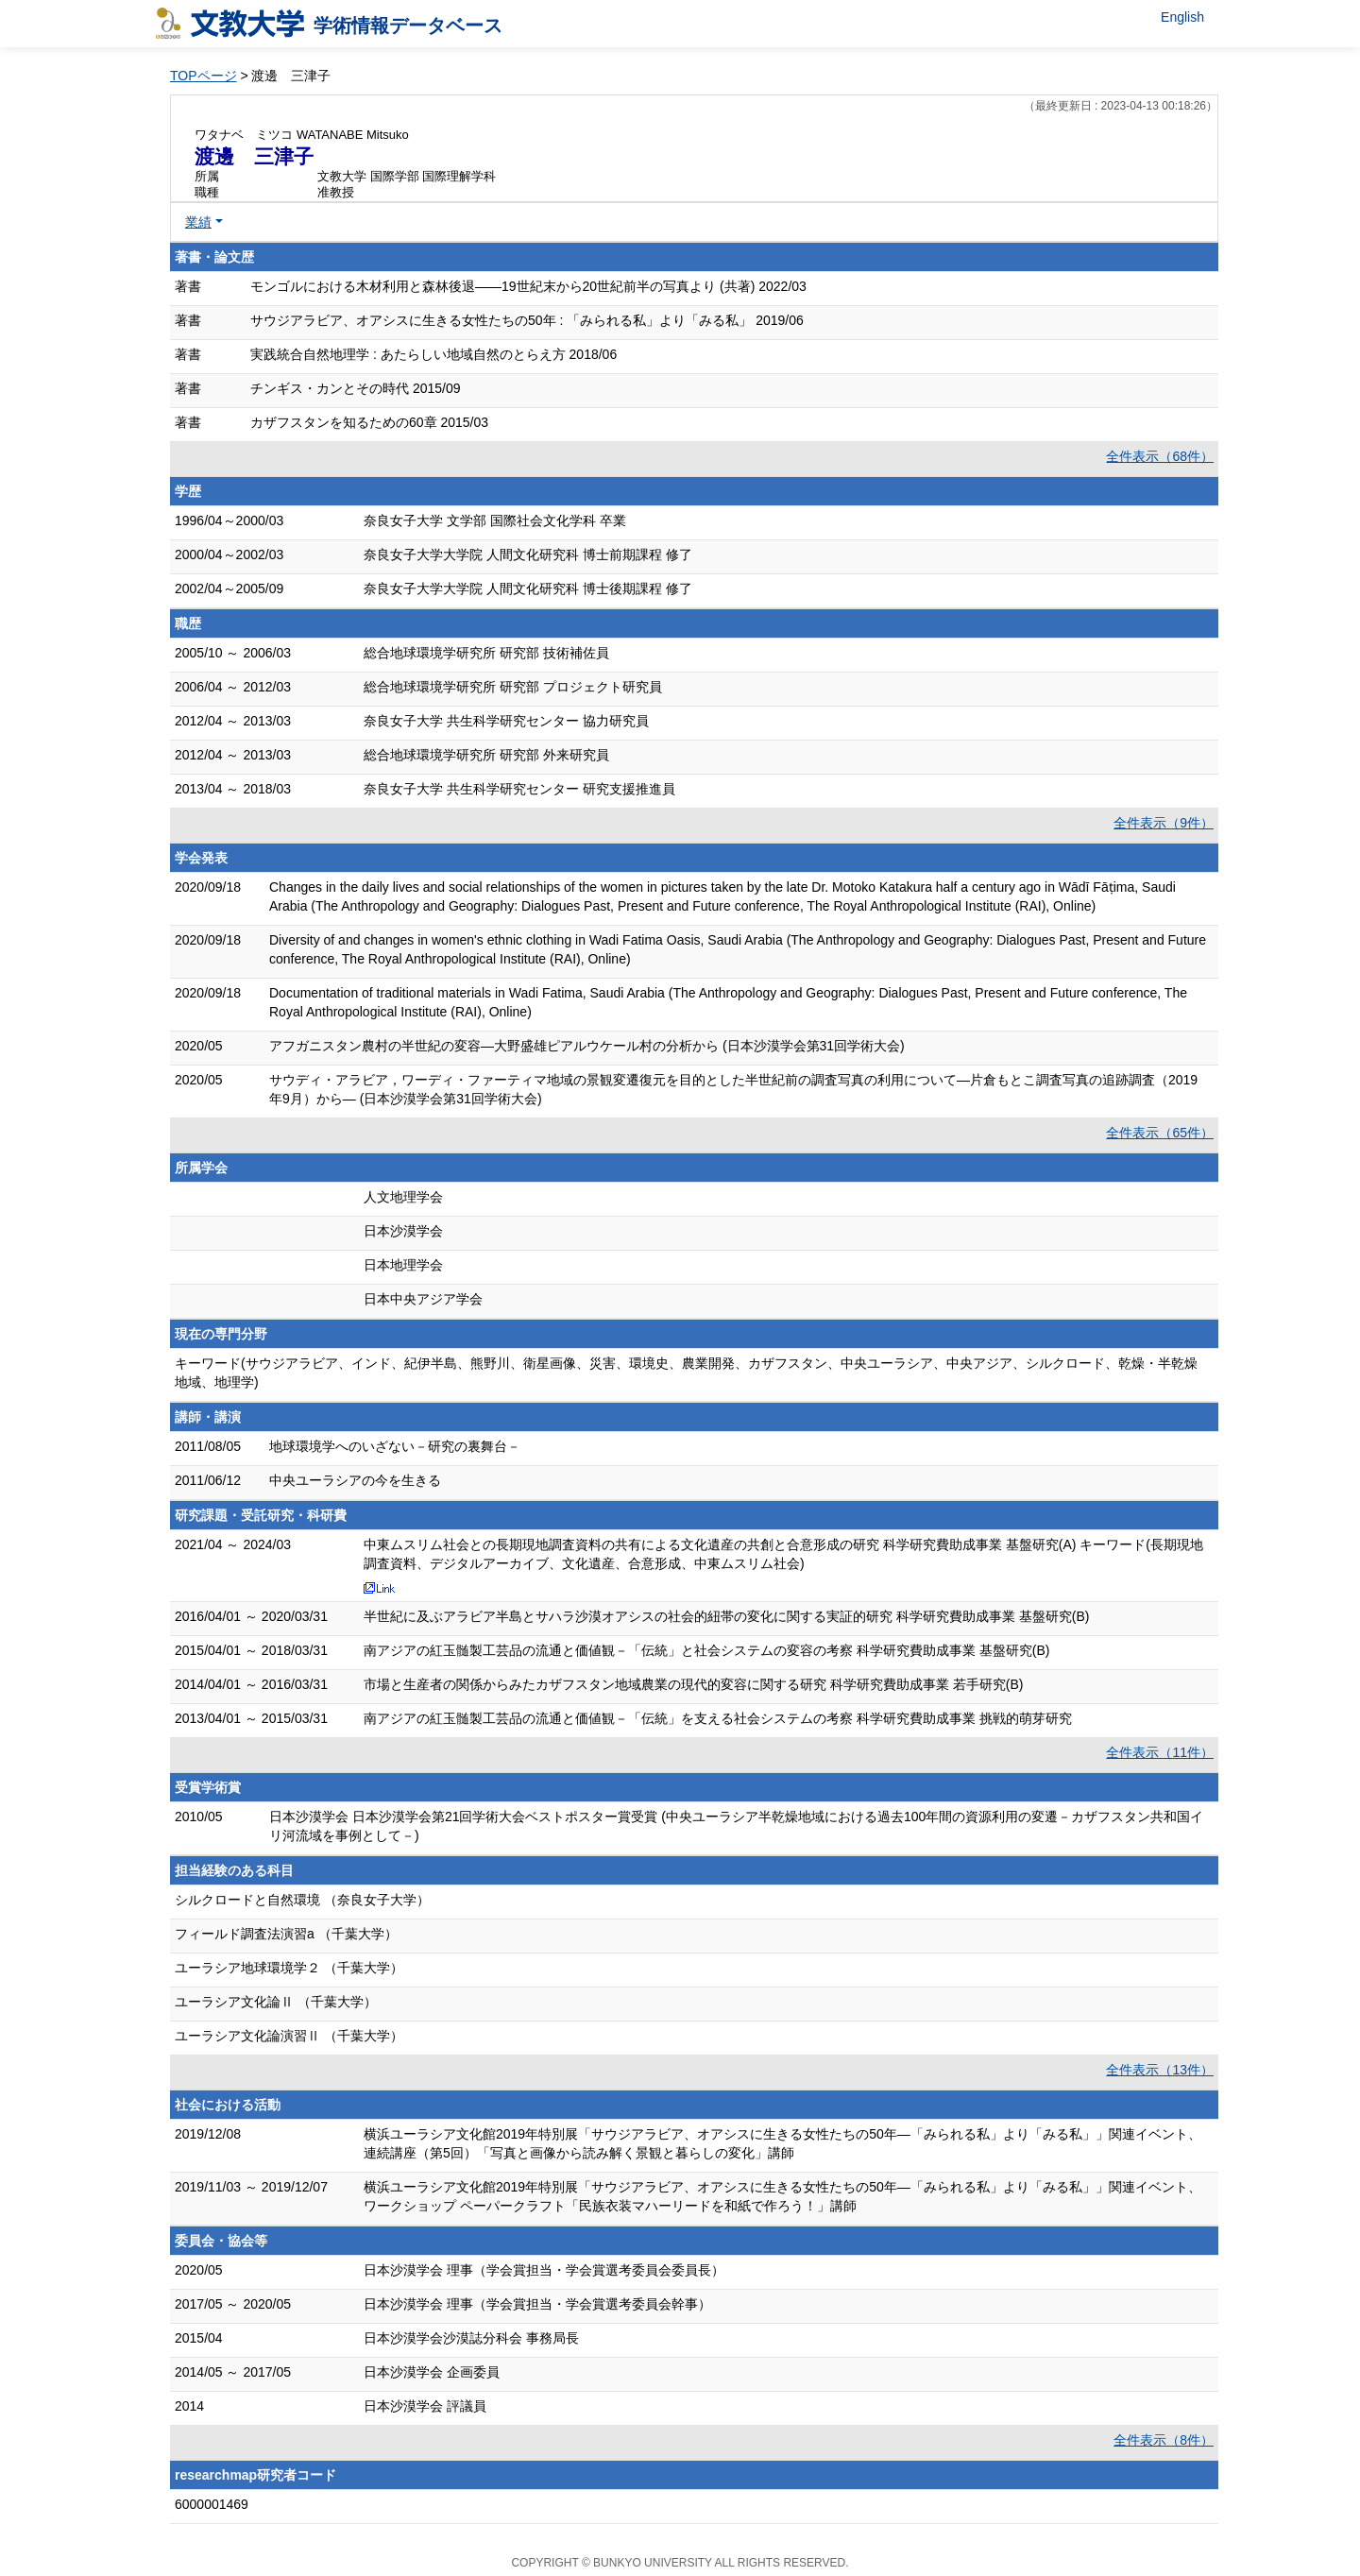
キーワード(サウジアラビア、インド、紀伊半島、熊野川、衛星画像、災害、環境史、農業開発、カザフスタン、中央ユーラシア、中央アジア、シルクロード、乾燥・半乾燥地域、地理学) (686, 1373)
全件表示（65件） (1160, 1132)
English (1182, 17)
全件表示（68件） (1160, 456)
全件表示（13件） (1160, 2069)
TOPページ (203, 75)
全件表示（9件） (1164, 822)
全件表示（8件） (1164, 2440)
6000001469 (211, 2504)
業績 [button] (198, 222)
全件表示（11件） (1160, 1752)
